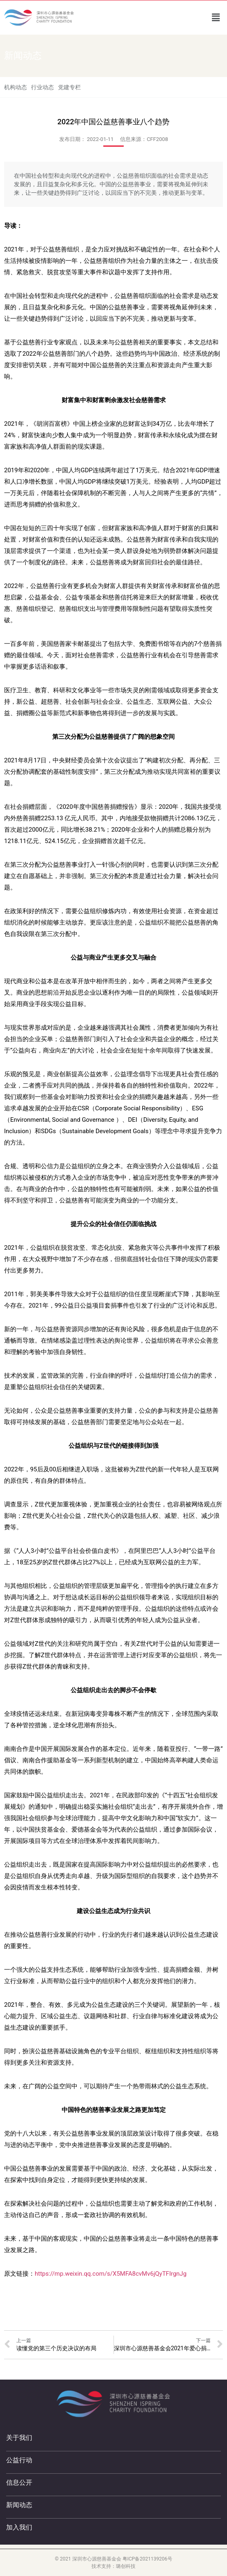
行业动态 (42, 87)
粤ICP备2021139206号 (147, 2559)
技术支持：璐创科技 (113, 2566)
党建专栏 (69, 87)
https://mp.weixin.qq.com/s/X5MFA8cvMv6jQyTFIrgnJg (111, 2273)
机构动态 (15, 87)
